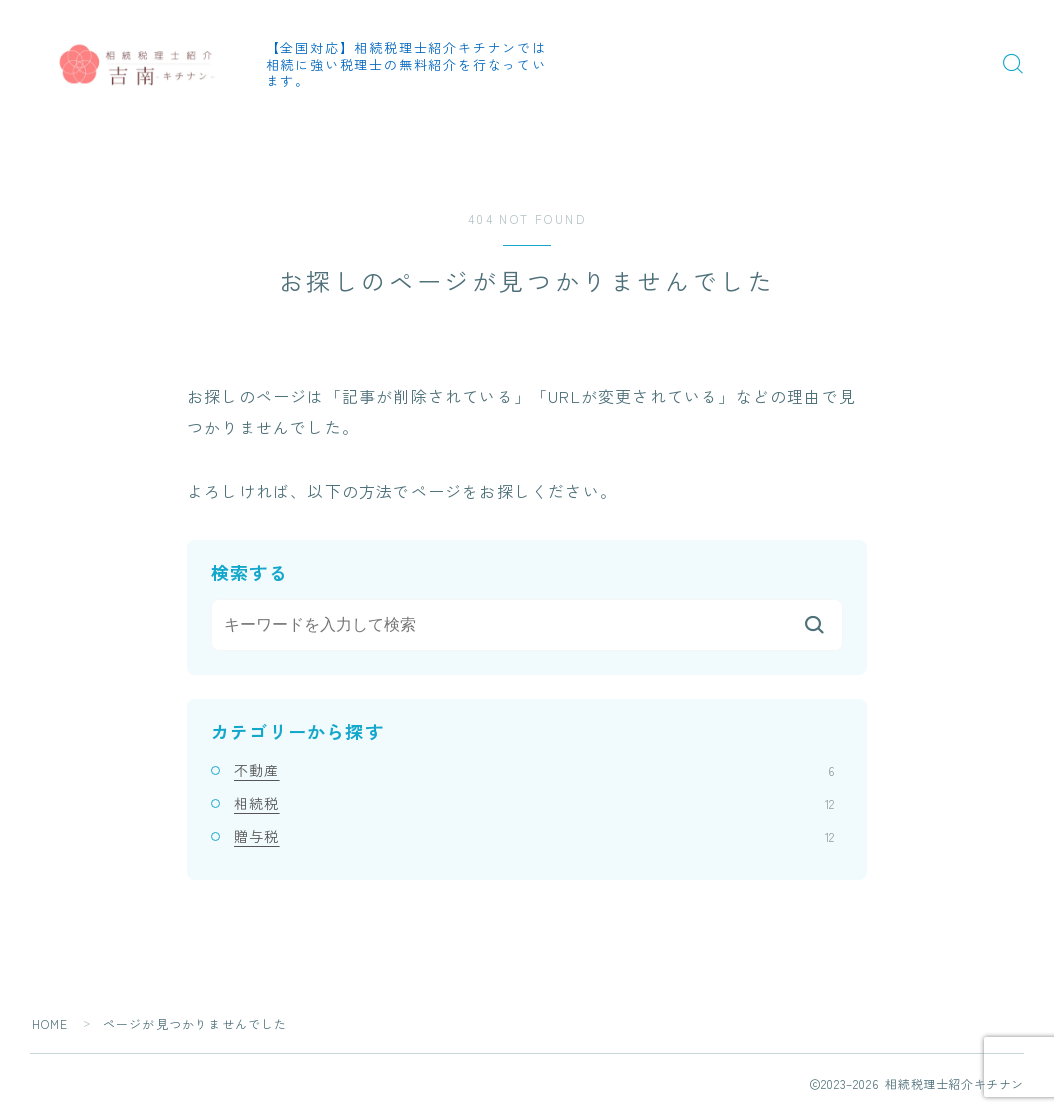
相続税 (534, 803)
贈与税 (534, 836)
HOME (50, 1023)
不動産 (534, 770)
